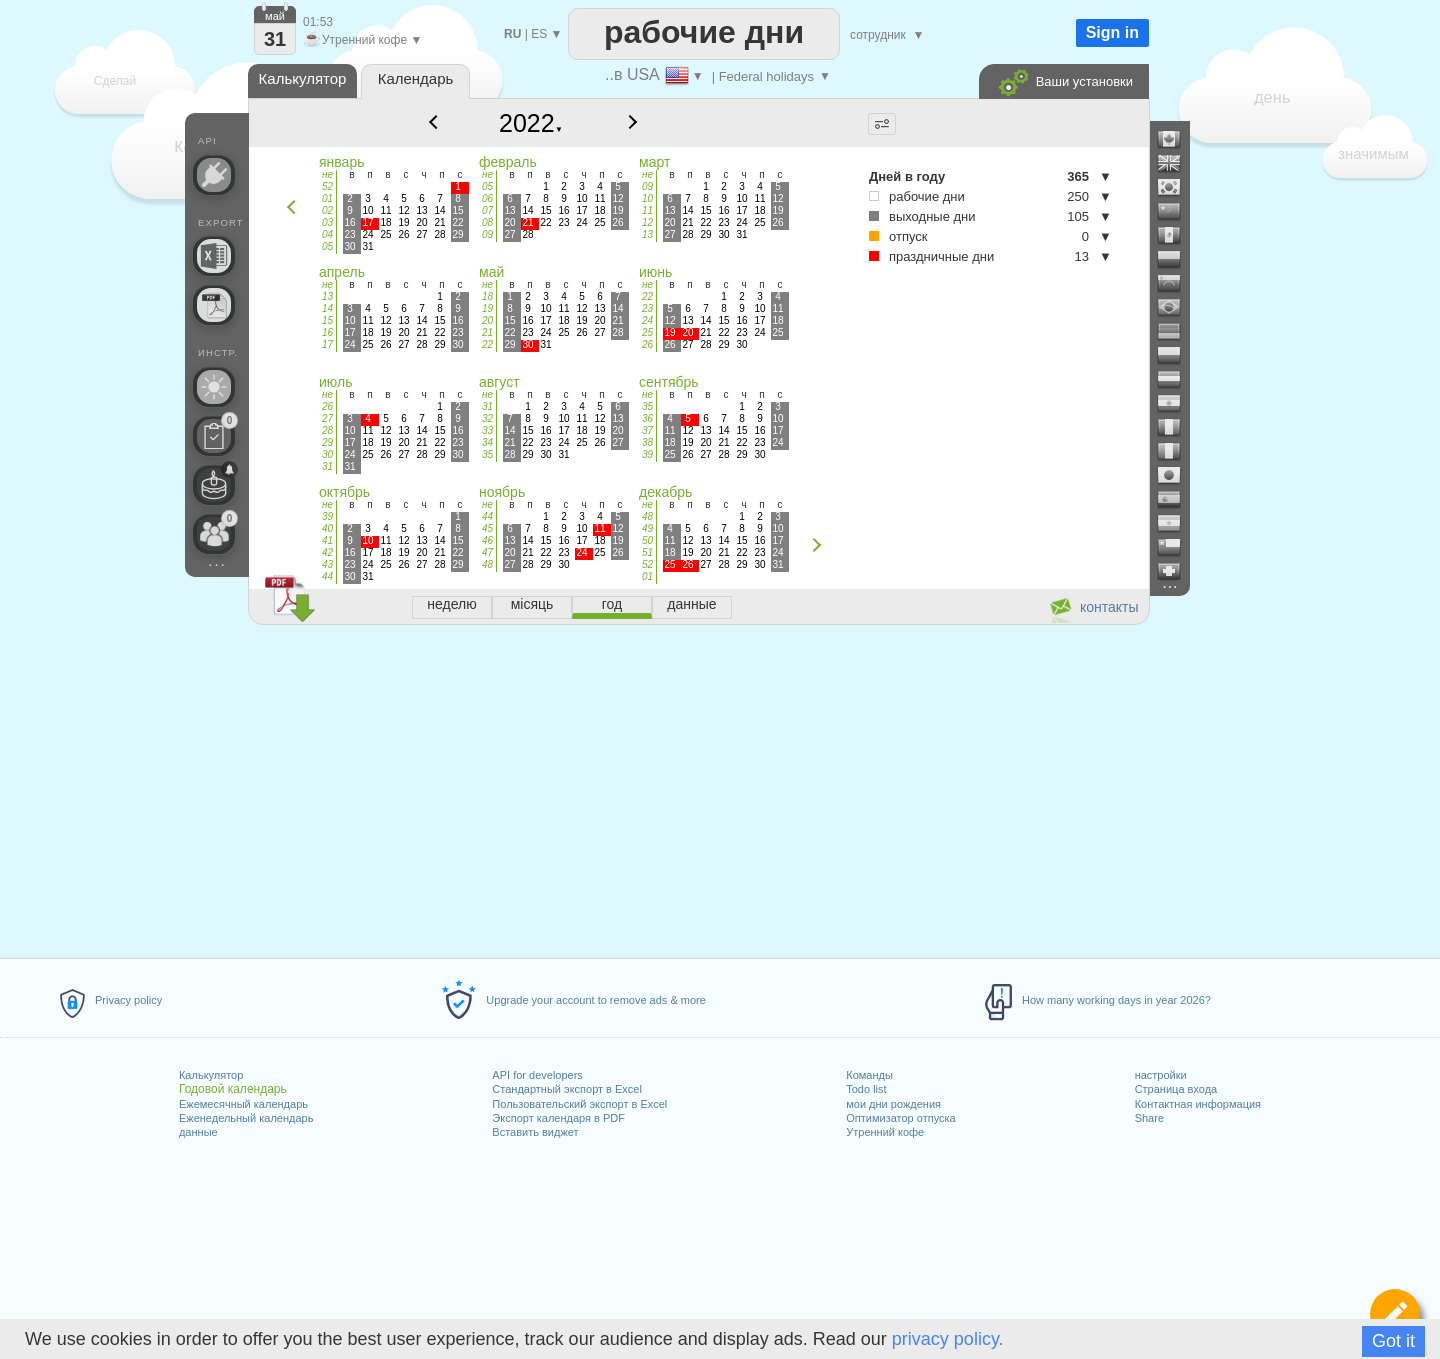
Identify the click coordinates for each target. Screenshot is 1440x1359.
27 (327, 418)
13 (647, 234)
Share (1149, 1118)
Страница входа (1176, 1089)
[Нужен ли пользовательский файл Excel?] (214, 256)
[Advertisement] (698, 788)
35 (487, 454)
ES (539, 34)
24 (647, 320)
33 (487, 430)
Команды (869, 1075)
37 (647, 430)
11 (647, 210)
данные (198, 1132)
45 (487, 528)
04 (327, 234)
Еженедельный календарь (246, 1118)
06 (487, 198)
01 (327, 198)
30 (327, 454)
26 (647, 344)
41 (327, 540)
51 (647, 552)
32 (487, 418)
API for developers (537, 1075)
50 (647, 540)
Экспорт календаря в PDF (558, 1118)
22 (487, 344)
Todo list (866, 1089)
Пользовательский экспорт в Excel (579, 1104)
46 (487, 540)
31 (327, 466)
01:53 (318, 22)
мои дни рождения (893, 1104)
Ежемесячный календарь (243, 1104)
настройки (1161, 1075)
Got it (1393, 1341)
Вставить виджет (535, 1132)
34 (487, 442)
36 (647, 418)
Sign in (1112, 32)
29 (327, 442)
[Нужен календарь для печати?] (214, 305)
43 (327, 564)
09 (487, 234)
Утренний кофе (885, 1132)
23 (647, 308)
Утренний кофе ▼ (362, 40)
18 (487, 296)
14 (327, 308)
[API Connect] (214, 175)
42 (327, 552)
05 (327, 246)
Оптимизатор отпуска (900, 1118)
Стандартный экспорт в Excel (567, 1089)
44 (327, 576)
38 (647, 442)
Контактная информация (1198, 1104)
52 (327, 186)
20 (487, 320)
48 (487, 564)
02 (327, 210)
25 (647, 332)
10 (647, 198)
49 (647, 528)
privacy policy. (948, 1339)
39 (647, 454)
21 (487, 332)
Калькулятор (211, 1075)
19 (487, 308)
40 (327, 528)
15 (327, 320)
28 (327, 430)
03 (327, 222)
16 (327, 332)
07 (487, 210)
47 (487, 552)
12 (647, 222)
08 (487, 222)
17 (327, 344)
